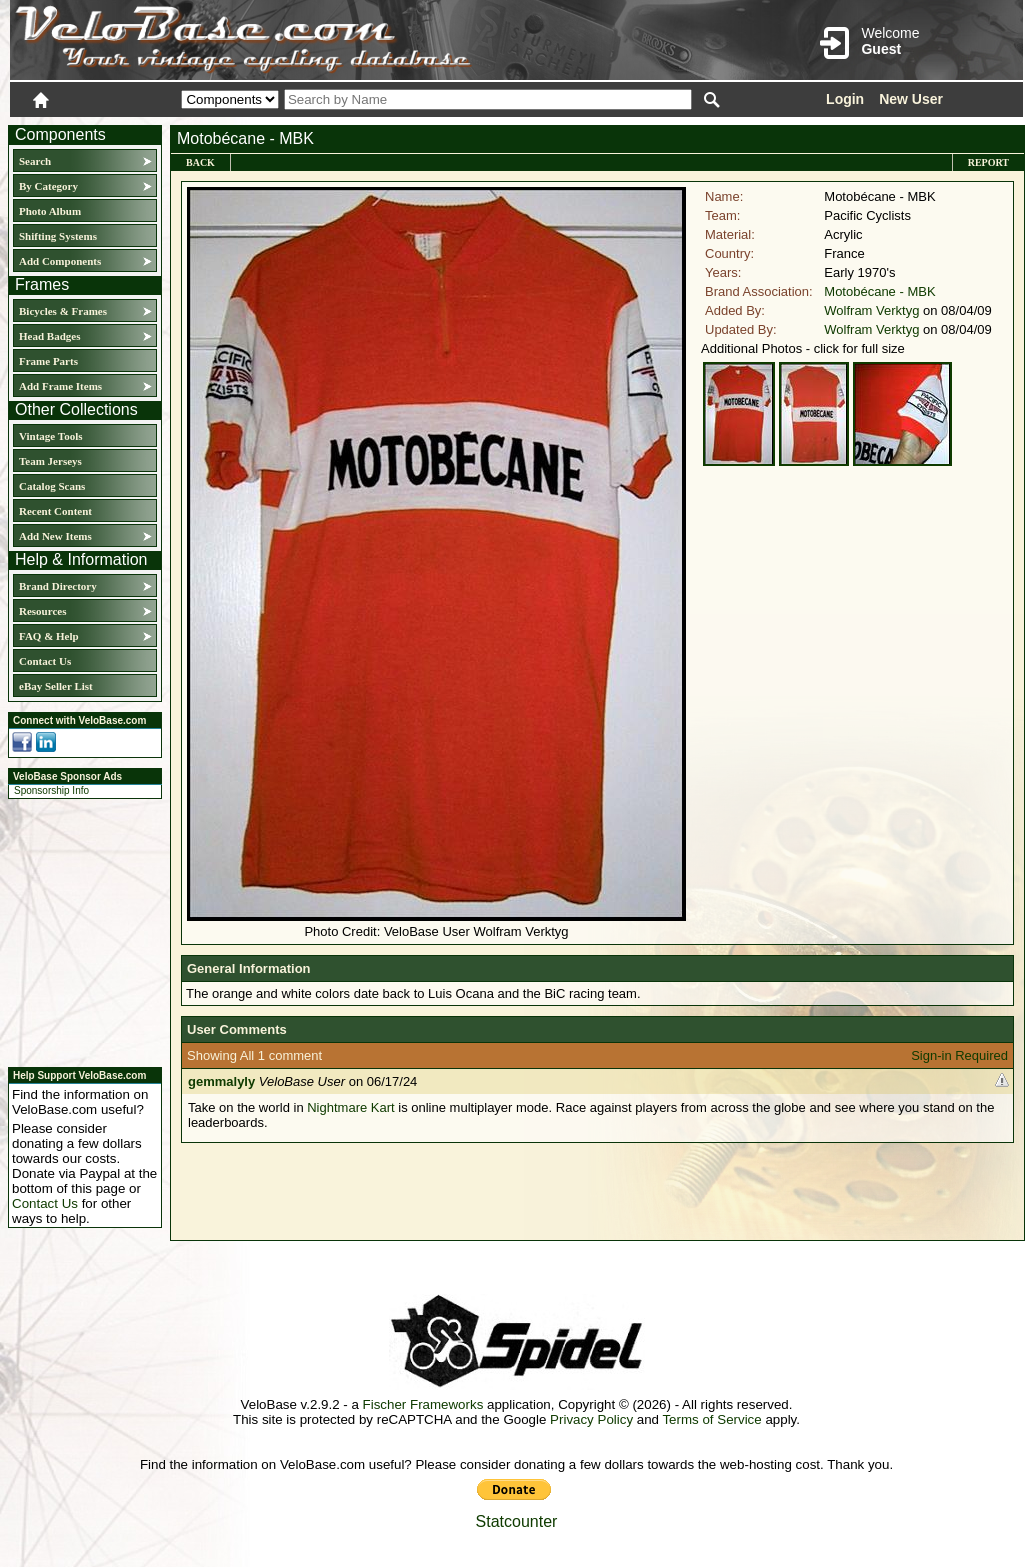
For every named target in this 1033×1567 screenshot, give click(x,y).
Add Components (60, 261)
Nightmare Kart (350, 1107)
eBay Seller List (56, 686)
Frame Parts (48, 361)
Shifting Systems (58, 236)
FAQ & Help (49, 636)
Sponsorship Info (51, 790)
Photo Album (50, 211)
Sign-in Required (959, 1055)
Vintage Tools (50, 436)
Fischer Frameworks (423, 1404)
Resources (42, 611)
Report (988, 162)
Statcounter (517, 1521)
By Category (48, 186)
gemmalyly (221, 1081)
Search (35, 161)
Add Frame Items (60, 386)
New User (911, 99)
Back (200, 162)
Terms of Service (711, 1419)
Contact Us (45, 661)
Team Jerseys (50, 461)
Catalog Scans (52, 486)
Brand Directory (58, 586)
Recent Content (55, 511)
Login (845, 99)
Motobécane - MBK (879, 291)
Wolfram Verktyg (871, 310)
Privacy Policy (591, 1419)
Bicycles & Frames (64, 311)
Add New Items (55, 536)
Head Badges (49, 336)
